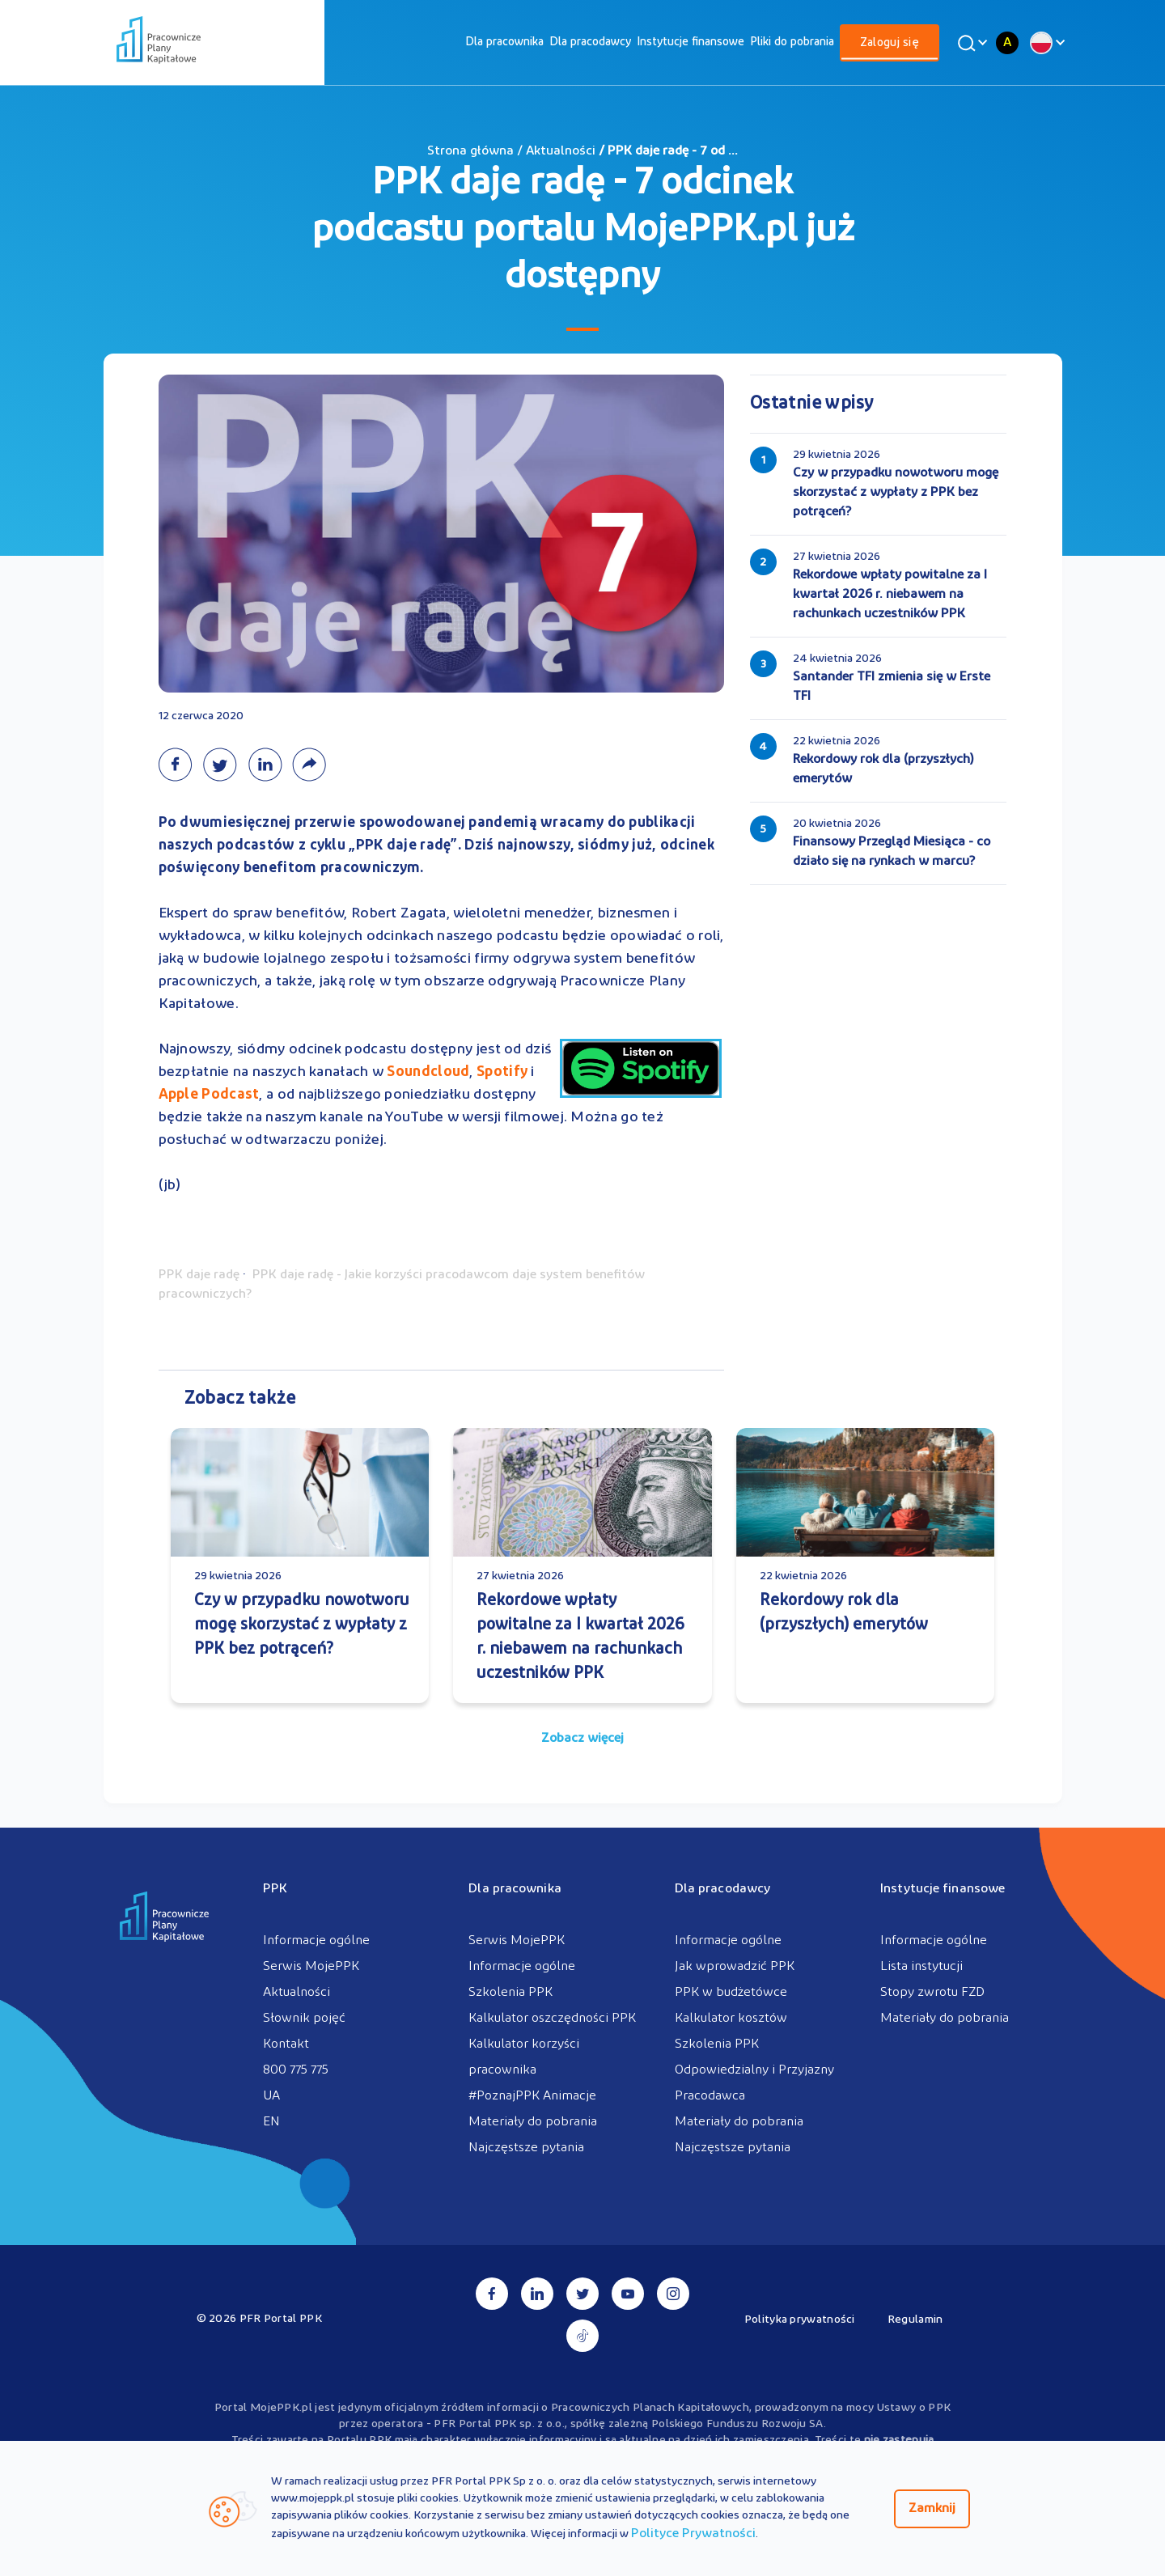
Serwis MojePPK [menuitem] (311, 1966)
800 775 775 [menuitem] (295, 2070)
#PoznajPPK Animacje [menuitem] (532, 2096)
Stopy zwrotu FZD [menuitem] (932, 1992)
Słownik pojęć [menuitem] (304, 2018)
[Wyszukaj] (970, 43)
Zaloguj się (889, 43)
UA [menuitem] (271, 2096)
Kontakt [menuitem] (286, 2044)
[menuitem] (504, 42)
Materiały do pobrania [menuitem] (532, 2122)
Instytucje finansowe (690, 42)
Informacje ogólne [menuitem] (316, 1940)
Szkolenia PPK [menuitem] (510, 1992)
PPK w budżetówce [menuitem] (731, 1992)
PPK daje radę (199, 1275)
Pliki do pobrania (792, 42)
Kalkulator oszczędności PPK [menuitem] (552, 2018)
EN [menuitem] (271, 2122)
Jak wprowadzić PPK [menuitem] (734, 1966)
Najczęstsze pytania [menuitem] (526, 2148)
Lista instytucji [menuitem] (921, 1966)
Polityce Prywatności (693, 2533)
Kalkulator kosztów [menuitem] (731, 2018)
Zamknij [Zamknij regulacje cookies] (932, 2508)
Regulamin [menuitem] (915, 2320)
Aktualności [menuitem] (296, 1992)
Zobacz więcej (582, 1738)
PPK (275, 1889)
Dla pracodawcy (590, 42)
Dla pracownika (504, 42)
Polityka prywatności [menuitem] (799, 2320)
